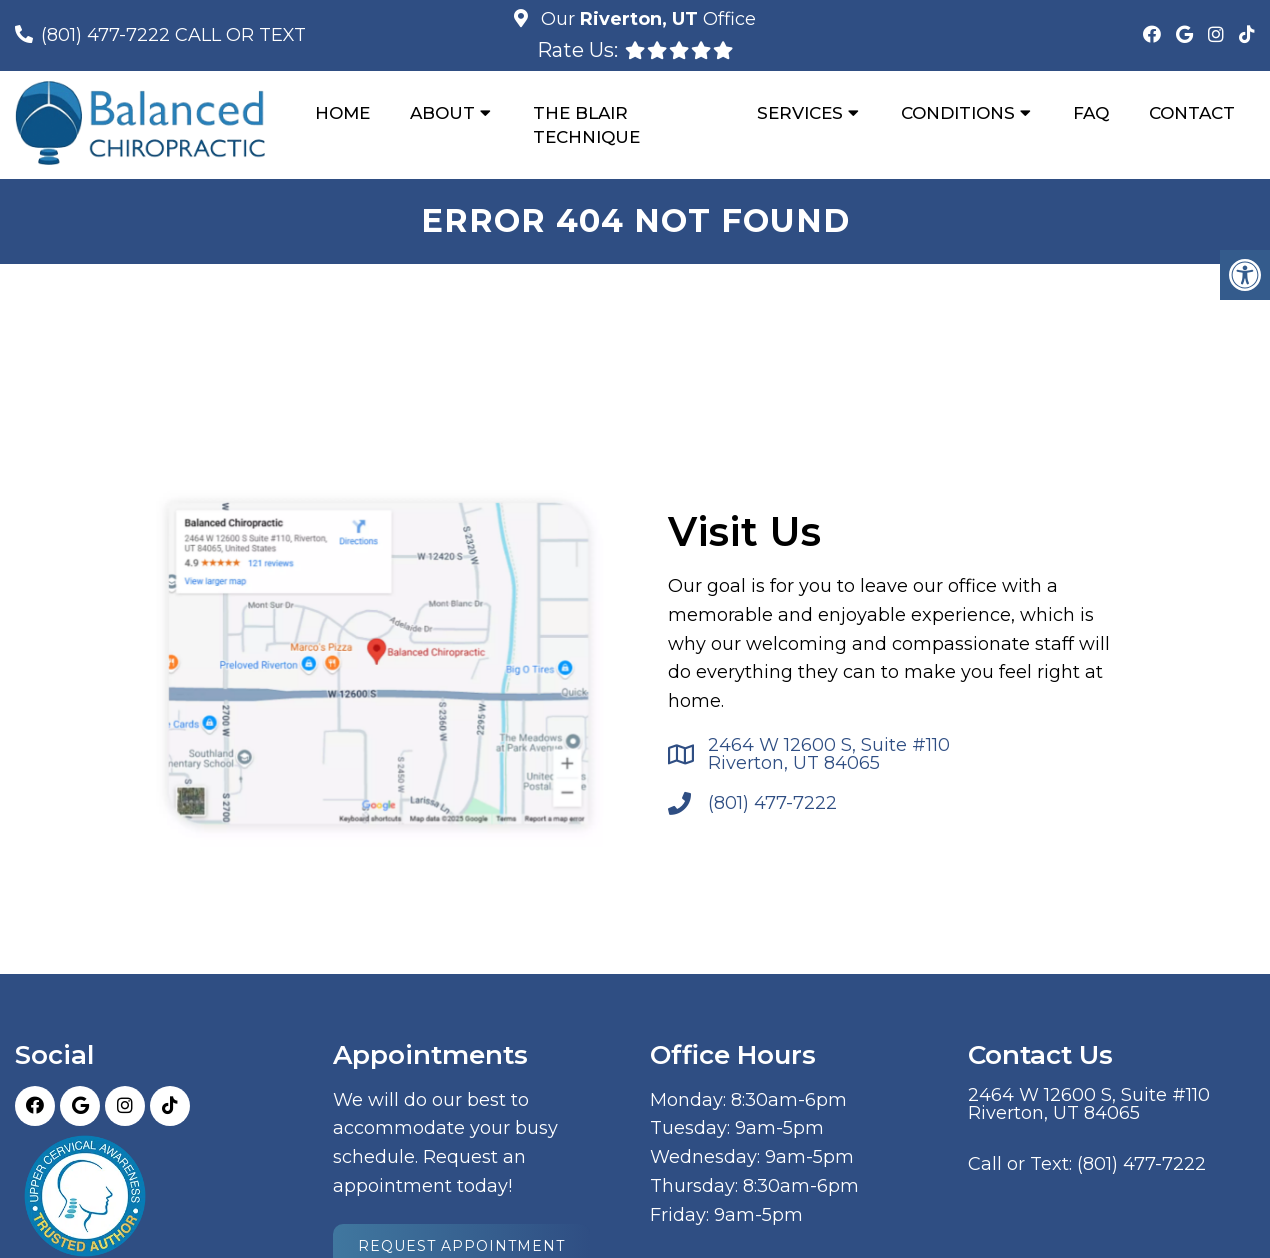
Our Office (646, 19)
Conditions (958, 113)
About (442, 113)
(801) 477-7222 (772, 803)
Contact (1192, 113)
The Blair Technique (586, 125)
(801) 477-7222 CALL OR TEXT (173, 35)
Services (800, 113)
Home (342, 113)
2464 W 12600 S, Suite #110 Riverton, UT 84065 (829, 754)
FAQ (1091, 113)
